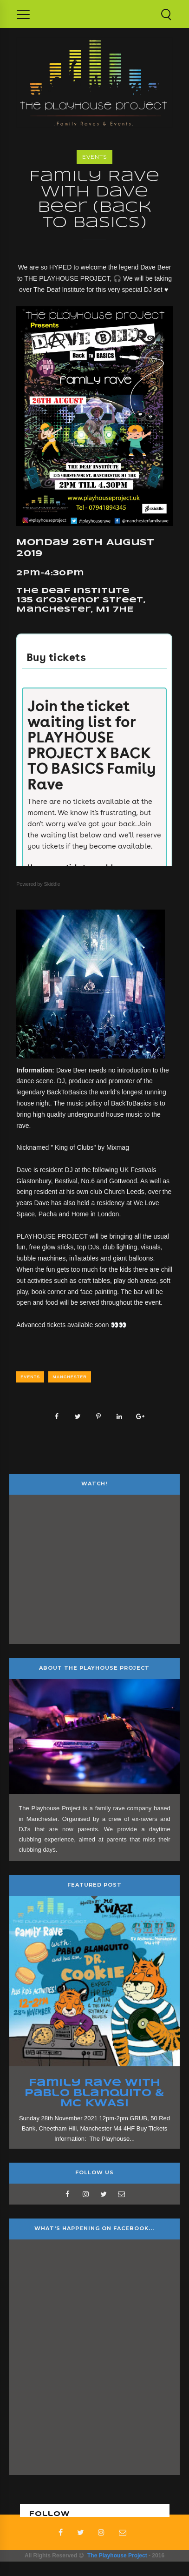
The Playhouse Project (117, 2555)
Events (94, 156)
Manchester (69, 1377)
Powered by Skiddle (38, 884)
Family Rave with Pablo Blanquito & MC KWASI (95, 2093)
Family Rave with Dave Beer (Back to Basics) (94, 200)
